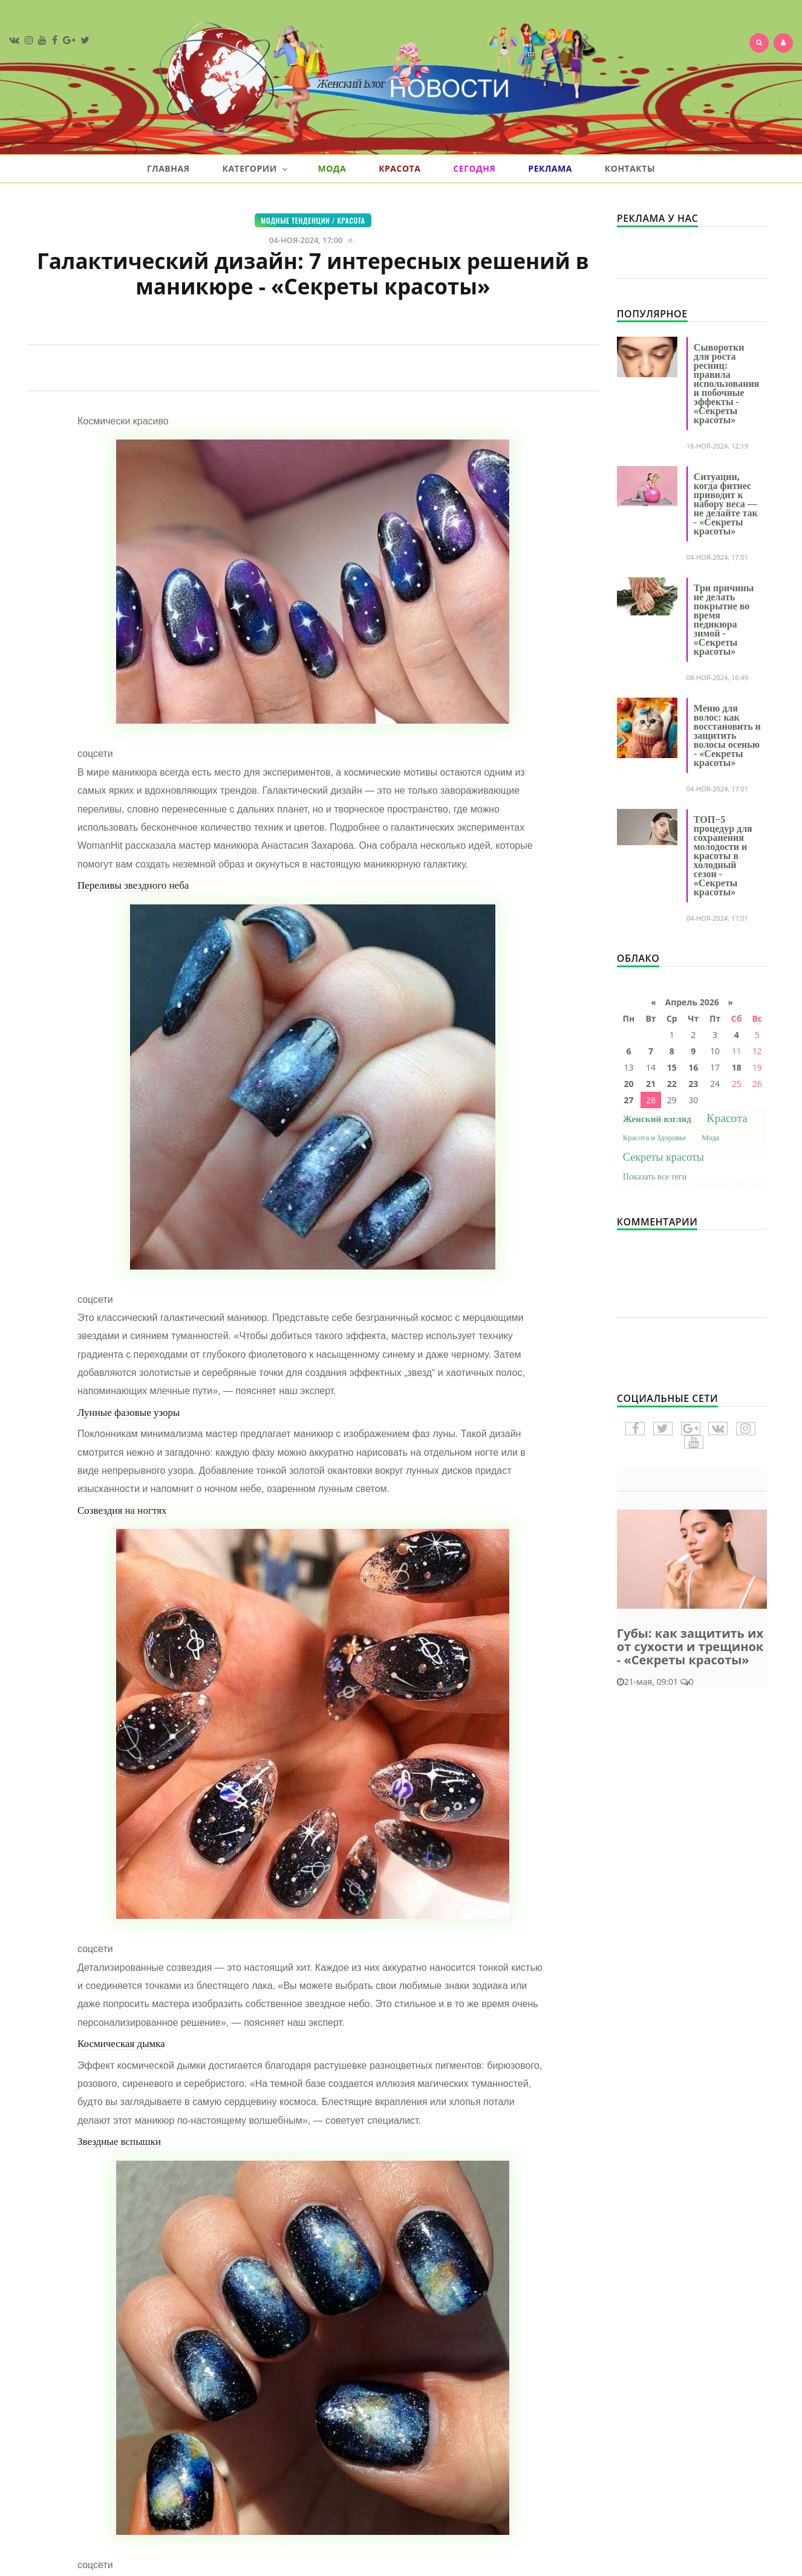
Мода (332, 168)
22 (672, 1083)
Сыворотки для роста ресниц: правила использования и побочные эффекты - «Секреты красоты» (726, 383)
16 (693, 1067)
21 (651, 1083)
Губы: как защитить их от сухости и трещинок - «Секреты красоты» (690, 1646)
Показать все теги (655, 1176)
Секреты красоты (663, 1157)
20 (628, 1083)
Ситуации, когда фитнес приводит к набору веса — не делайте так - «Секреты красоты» (726, 504)
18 (737, 1067)
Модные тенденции (295, 220)
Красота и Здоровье (654, 1138)
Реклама (550, 168)
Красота (399, 168)
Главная (168, 168)
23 (693, 1083)
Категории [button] (254, 169)
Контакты (630, 168)
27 (628, 1100)
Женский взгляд (657, 1119)
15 (672, 1067)
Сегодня (474, 168)
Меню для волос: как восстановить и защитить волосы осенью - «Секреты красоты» (727, 735)
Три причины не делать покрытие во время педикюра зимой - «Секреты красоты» (724, 620)
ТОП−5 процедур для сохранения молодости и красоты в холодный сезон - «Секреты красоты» (723, 855)
